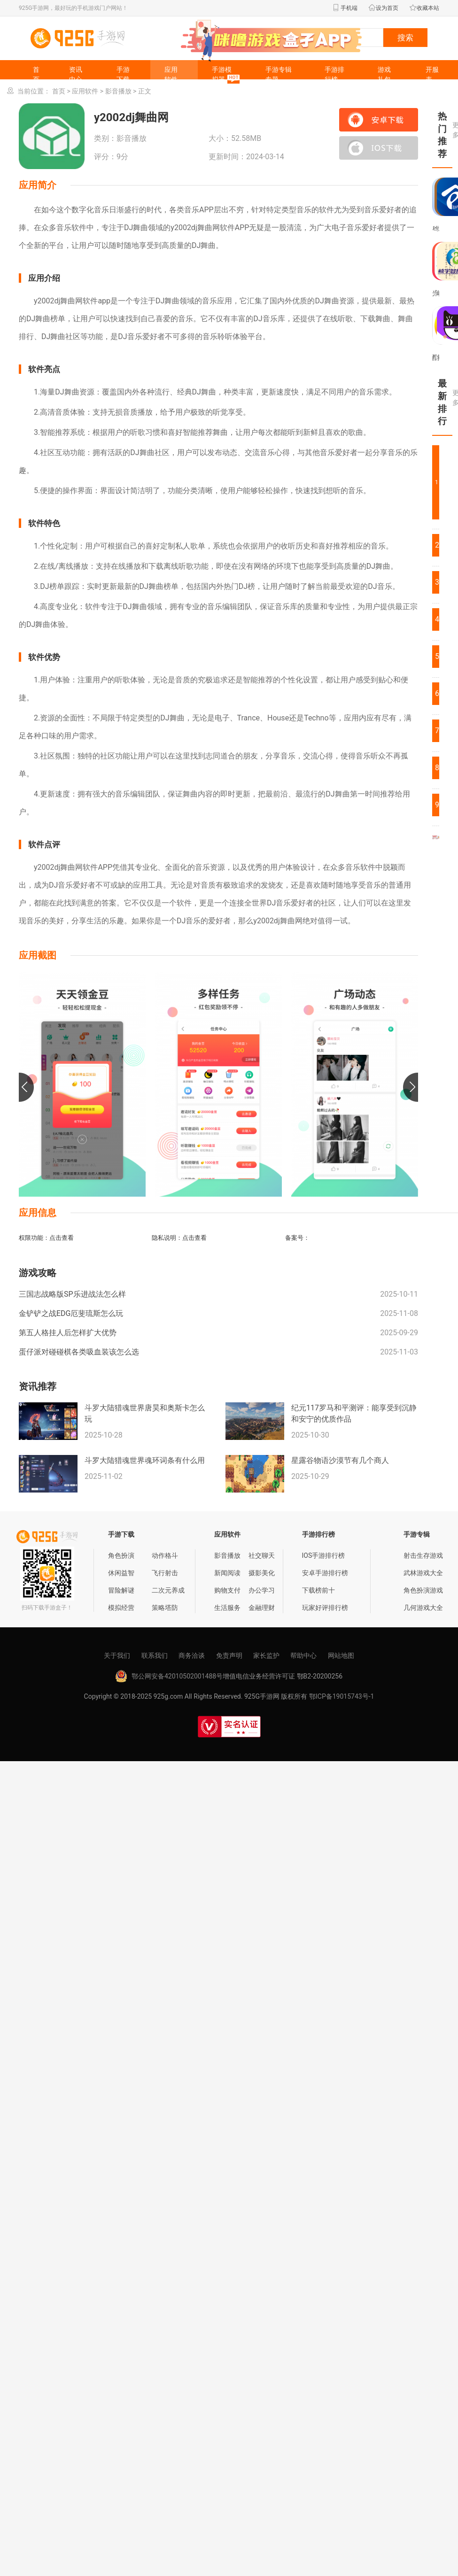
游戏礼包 (384, 74)
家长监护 (266, 1655)
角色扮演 (121, 1555)
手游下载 (123, 74)
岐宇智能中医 (438, 293)
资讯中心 (75, 74)
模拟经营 (121, 1607)
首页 (36, 74)
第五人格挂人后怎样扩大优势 (67, 1332)
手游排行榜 (334, 74)
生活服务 (227, 1607)
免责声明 (229, 1655)
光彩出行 (433, 293)
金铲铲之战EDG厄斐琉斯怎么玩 (71, 1313)
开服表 (432, 74)
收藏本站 (424, 8)
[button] (26, 1087)
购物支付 (227, 1590)
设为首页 (383, 8)
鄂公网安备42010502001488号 (177, 1676)
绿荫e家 (438, 228)
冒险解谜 (121, 1590)
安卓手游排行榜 (325, 1573)
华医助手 (436, 228)
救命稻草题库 (438, 357)
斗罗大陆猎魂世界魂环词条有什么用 (145, 1460)
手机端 (345, 7)
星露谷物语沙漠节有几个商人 (340, 1460)
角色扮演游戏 (423, 1590)
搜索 (405, 37)
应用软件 (171, 74)
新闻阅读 (227, 1573)
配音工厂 (433, 357)
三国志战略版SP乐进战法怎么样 (72, 1294)
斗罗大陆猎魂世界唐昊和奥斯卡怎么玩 (145, 1413)
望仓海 (436, 293)
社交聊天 (261, 1555)
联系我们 (154, 1655)
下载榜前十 (318, 1590)
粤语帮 (433, 228)
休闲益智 (121, 1573)
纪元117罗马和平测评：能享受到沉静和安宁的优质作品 (354, 1413)
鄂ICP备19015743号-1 (341, 1696)
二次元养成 (168, 1590)
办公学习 (261, 1590)
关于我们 (117, 1655)
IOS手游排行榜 (323, 1555)
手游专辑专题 (278, 74)
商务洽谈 (192, 1655)
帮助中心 (303, 1655)
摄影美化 (261, 1573)
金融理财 (261, 1607)
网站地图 (341, 1655)
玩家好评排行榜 (325, 1607)
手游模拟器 (226, 75)
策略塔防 (165, 1607)
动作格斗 (165, 1555)
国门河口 (436, 357)
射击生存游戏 (423, 1555)
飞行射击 (165, 1573)
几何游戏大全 (423, 1607)
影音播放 (118, 91)
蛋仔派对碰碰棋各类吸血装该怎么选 (79, 1351)
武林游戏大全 (423, 1573)
